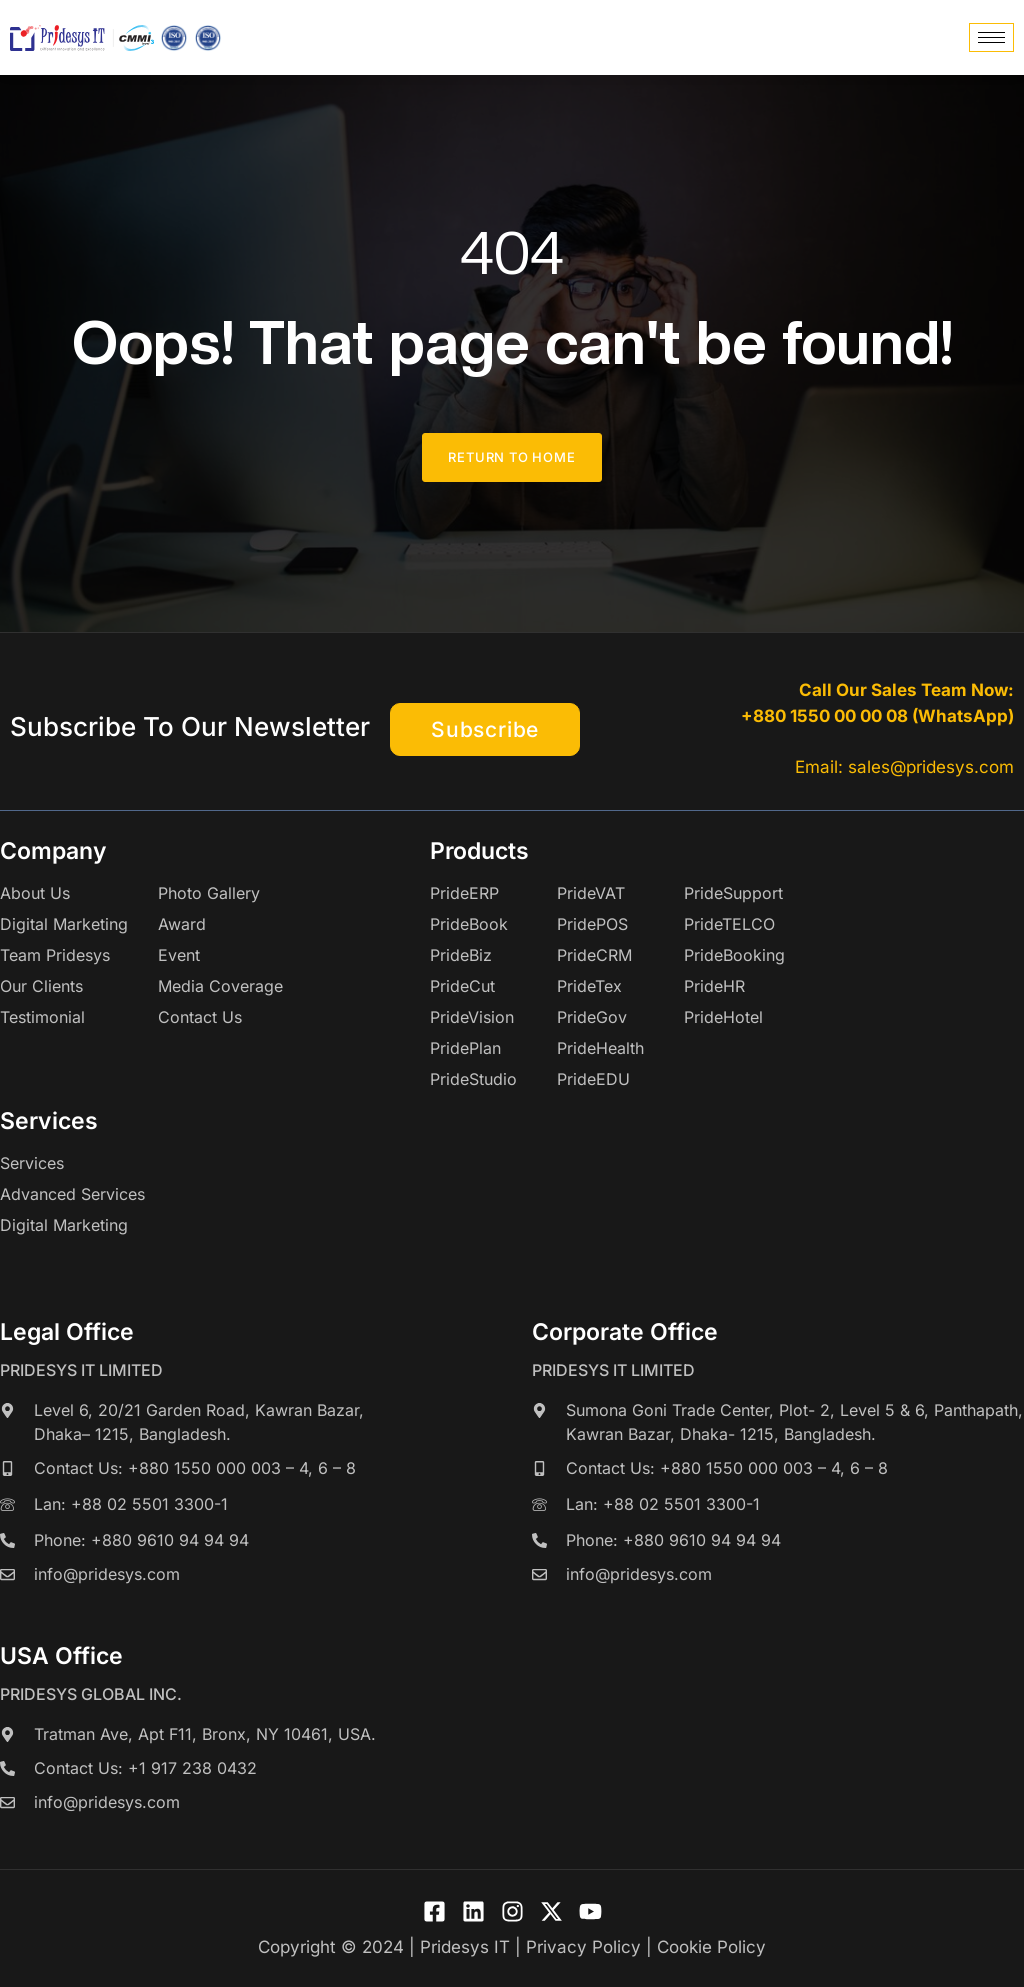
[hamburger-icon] (991, 37)
